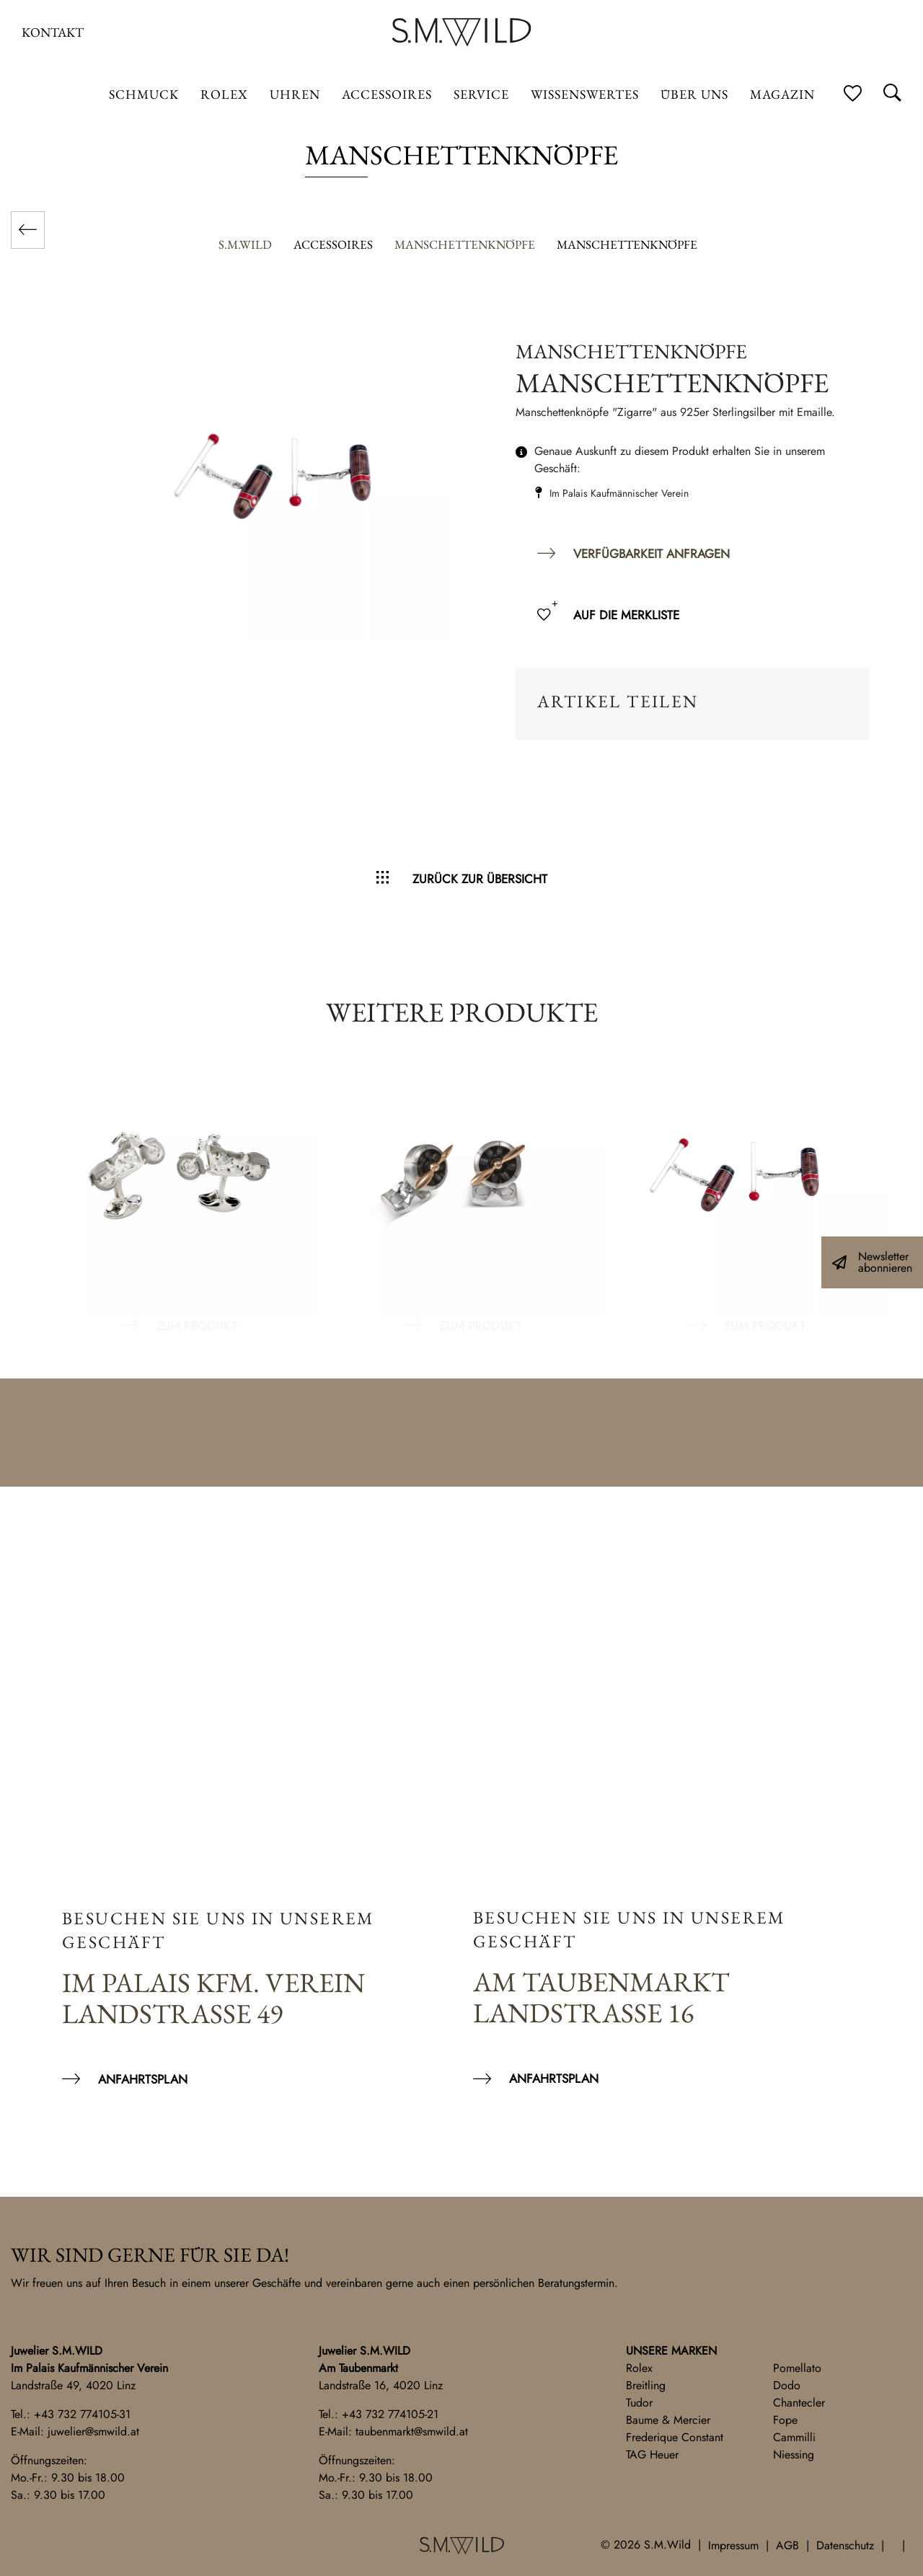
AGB (787, 2545)
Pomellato (797, 2368)
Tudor (639, 2402)
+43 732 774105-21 (390, 2414)
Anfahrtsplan (142, 2079)
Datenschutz (845, 2545)
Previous (29, 1184)
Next (894, 1184)
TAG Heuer (652, 2454)
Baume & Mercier (668, 2420)
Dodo (786, 2385)
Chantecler (799, 2402)
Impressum (733, 2545)
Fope (785, 2420)
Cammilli (794, 2437)
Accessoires (387, 94)
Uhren (295, 94)
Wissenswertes (585, 94)
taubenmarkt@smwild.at (411, 2431)
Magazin (782, 94)
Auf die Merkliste (626, 615)
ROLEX (224, 94)
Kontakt (53, 32)
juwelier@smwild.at (93, 2431)
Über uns (694, 94)
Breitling (646, 2385)
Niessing (793, 2454)
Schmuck (144, 94)
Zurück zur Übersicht (479, 879)
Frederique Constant (674, 2437)
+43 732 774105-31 (82, 2414)
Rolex (639, 2368)
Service (481, 94)
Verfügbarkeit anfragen (651, 553)
